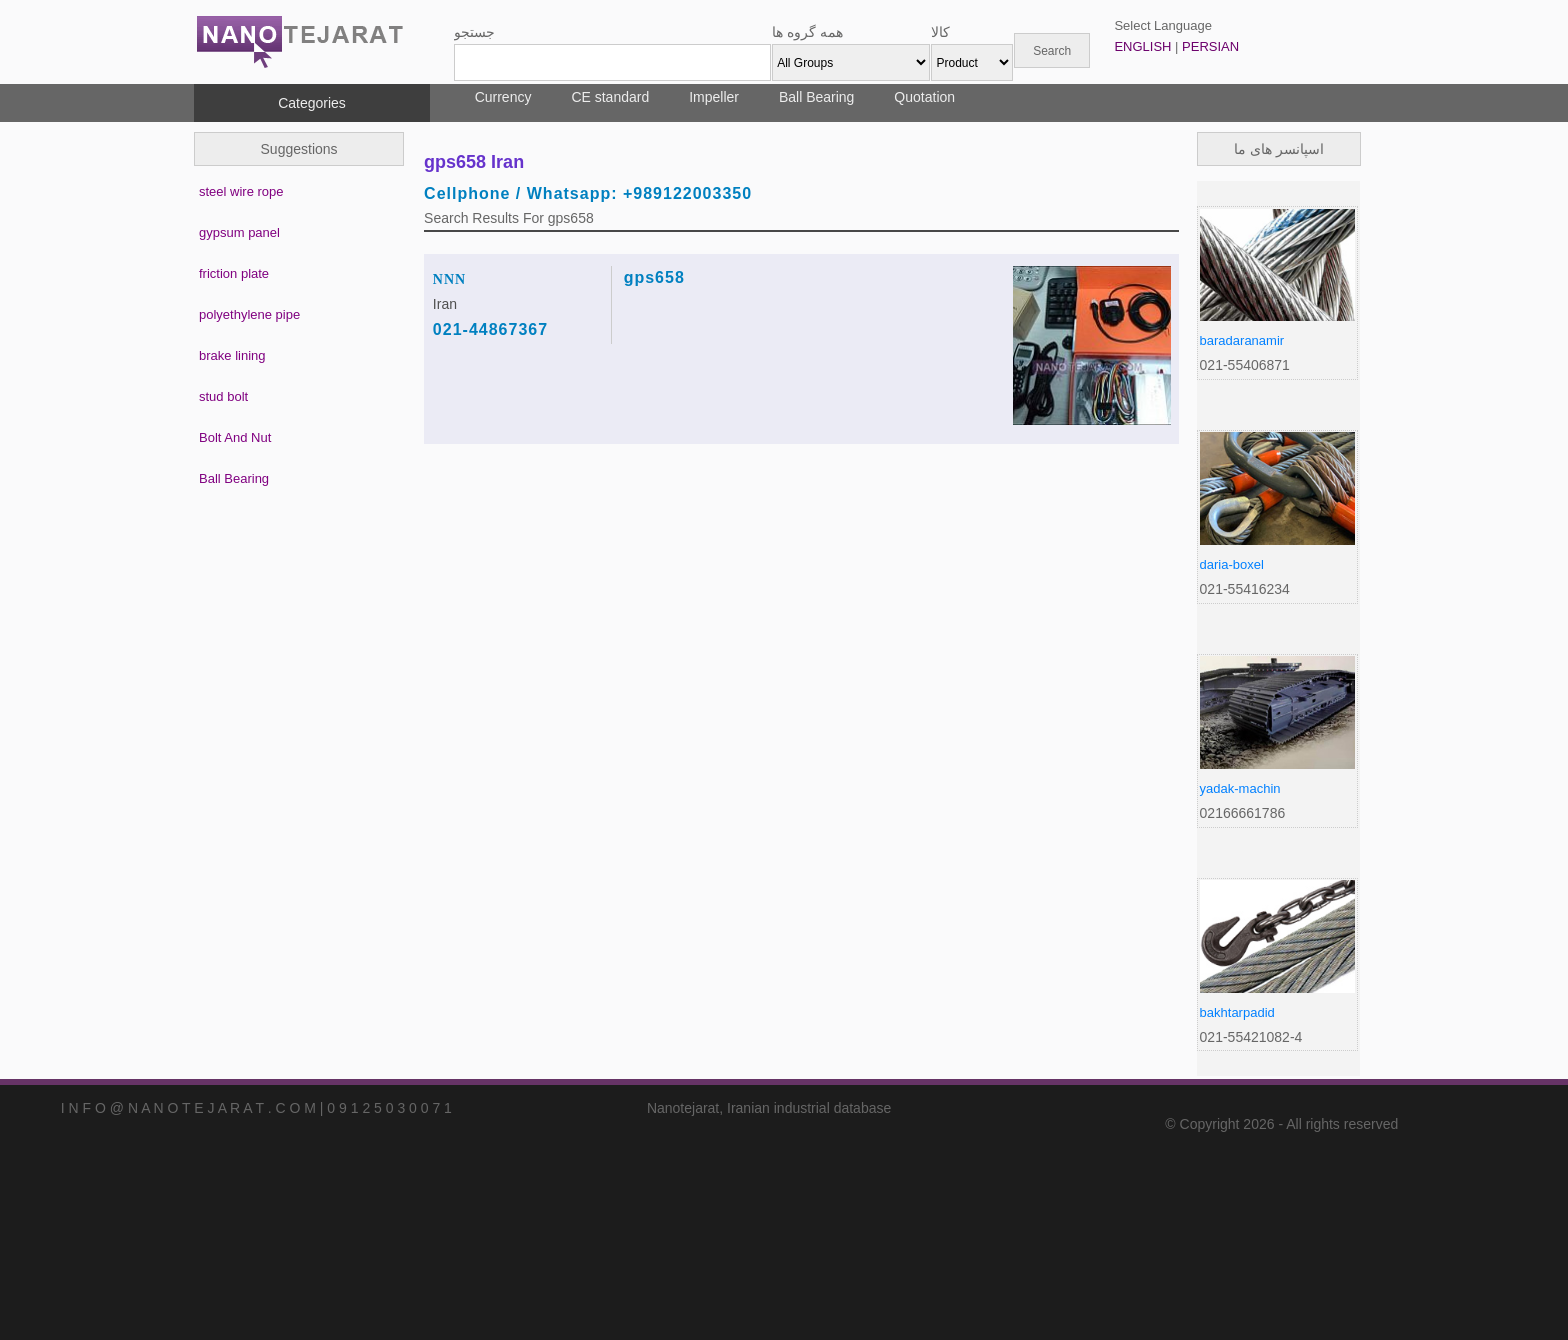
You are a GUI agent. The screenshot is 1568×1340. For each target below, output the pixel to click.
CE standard (610, 97)
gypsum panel (239, 232)
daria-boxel (1232, 564)
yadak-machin (1240, 788)
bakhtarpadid (1237, 1012)
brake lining (232, 355)
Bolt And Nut (235, 437)
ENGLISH (1142, 46)
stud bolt (223, 396)
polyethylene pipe (249, 314)
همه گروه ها (807, 32)
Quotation (924, 97)
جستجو (474, 32)
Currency (503, 97)
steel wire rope (241, 191)
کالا (940, 32)
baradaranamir (1242, 340)
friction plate (234, 273)
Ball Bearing (817, 97)
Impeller (714, 97)
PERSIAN (1210, 46)
